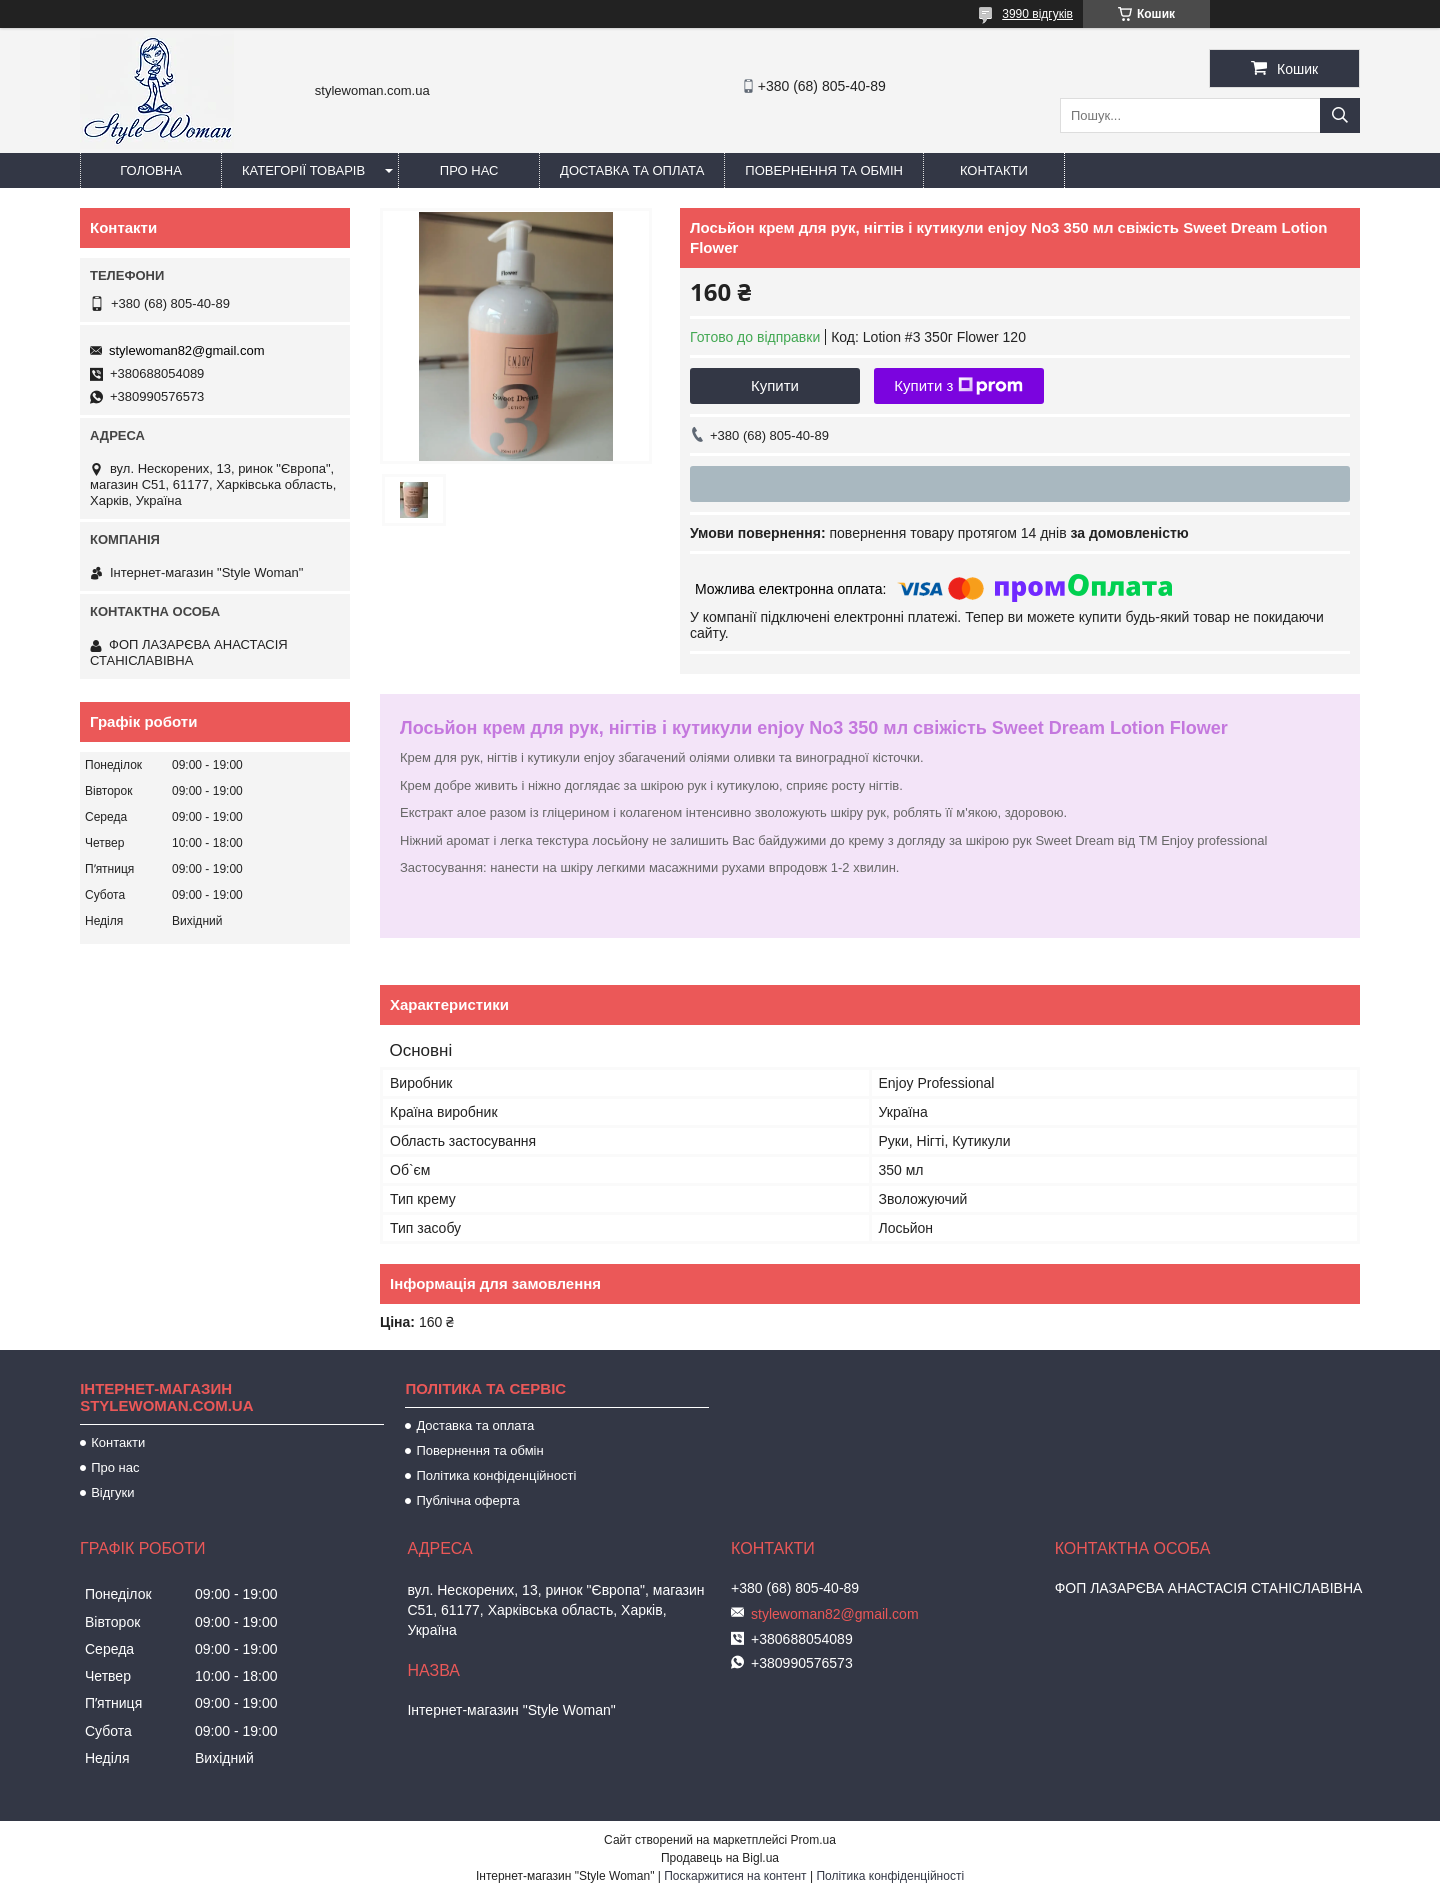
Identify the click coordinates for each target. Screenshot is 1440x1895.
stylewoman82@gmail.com (187, 350)
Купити (775, 385)
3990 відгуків (1037, 14)
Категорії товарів (303, 170)
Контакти (994, 170)
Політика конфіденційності (496, 1475)
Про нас (469, 170)
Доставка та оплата (632, 170)
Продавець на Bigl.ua (720, 1858)
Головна (151, 170)
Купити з (958, 386)
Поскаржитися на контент (735, 1876)
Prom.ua (813, 1840)
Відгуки (112, 1492)
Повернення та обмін (824, 170)
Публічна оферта (467, 1500)
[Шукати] (1340, 115)
